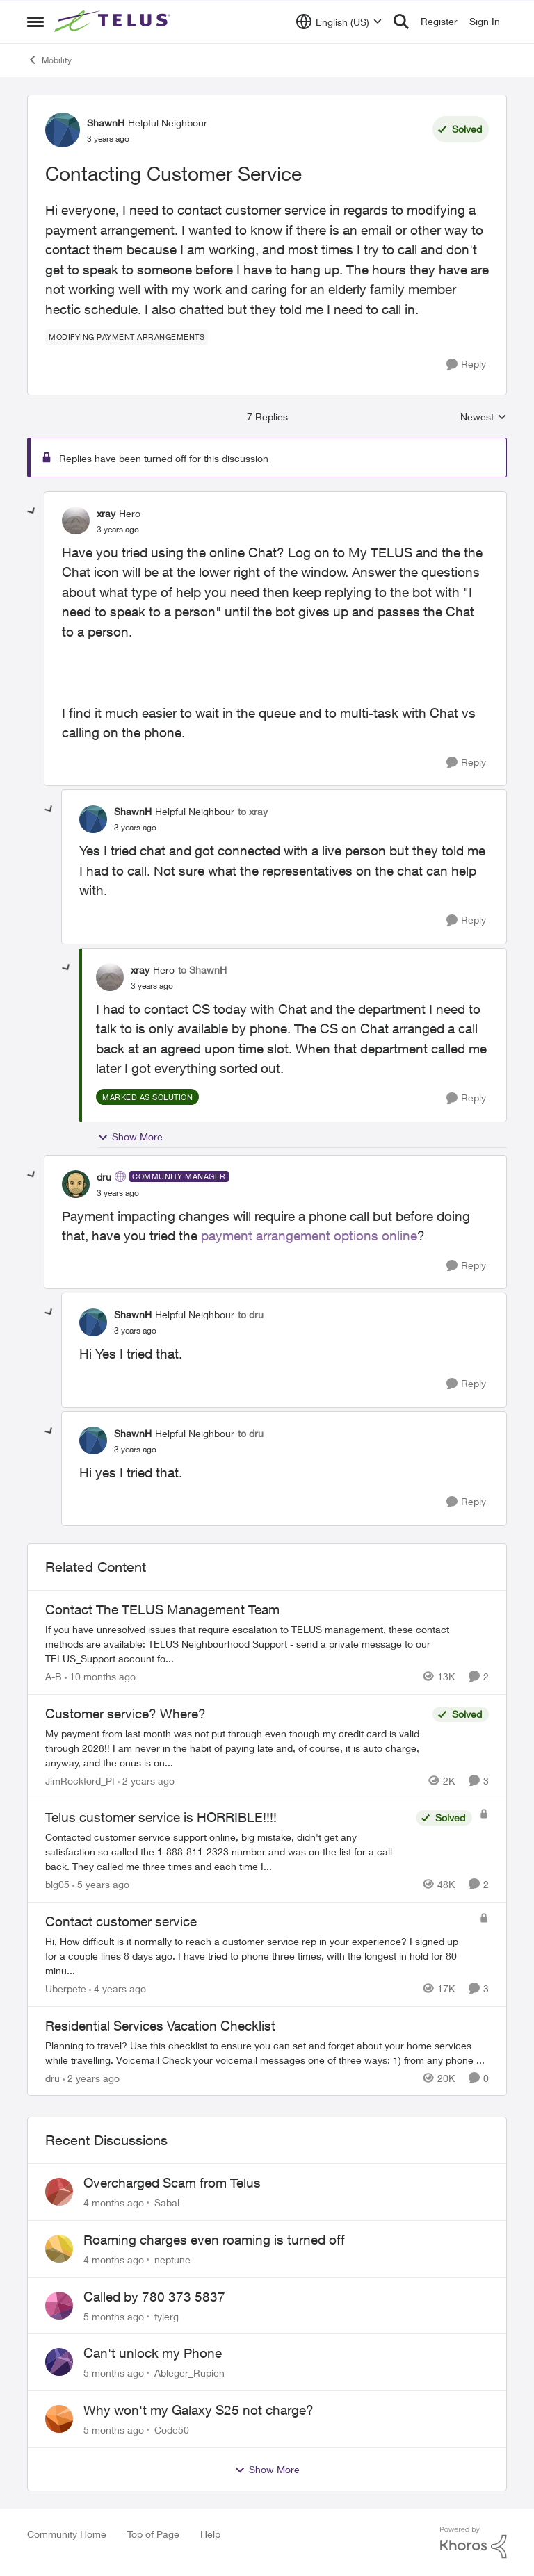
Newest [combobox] (483, 417)
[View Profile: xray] (76, 520)
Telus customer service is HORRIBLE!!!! (161, 1817)
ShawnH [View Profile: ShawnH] (105, 123)
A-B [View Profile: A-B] (53, 1676)
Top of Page (153, 2534)
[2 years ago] (146, 1780)
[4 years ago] (117, 1988)
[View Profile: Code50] (59, 2419)
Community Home (66, 2534)
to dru (251, 1314)
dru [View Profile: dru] (104, 1177)
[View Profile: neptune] (59, 2249)
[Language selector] (339, 21)
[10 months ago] (100, 1676)
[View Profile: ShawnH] (62, 130)
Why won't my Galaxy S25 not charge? (198, 2410)
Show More (130, 1137)
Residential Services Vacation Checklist (160, 2025)
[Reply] (466, 364)
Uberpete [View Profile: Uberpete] (65, 1988)
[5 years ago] (100, 1884)
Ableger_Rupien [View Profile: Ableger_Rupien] (189, 2373)
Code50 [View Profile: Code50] (171, 2430)
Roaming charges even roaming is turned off (214, 2239)
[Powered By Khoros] (473, 2543)
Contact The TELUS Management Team (162, 1609)
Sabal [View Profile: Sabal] (166, 2202)
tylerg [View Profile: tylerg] (166, 2316)
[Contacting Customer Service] (118, 529)
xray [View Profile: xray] (106, 513)
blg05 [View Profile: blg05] (57, 1884)
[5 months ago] (113, 2315)
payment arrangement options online (309, 1235)
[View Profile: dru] (76, 1184)
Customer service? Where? (125, 1713)
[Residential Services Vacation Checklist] (267, 2052)
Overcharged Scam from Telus (172, 2182)
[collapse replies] (32, 511)
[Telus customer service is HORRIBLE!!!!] (227, 1851)
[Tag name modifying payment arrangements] (126, 337)
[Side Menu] (35, 21)
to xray (253, 811)
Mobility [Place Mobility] (49, 59)
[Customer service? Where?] (235, 1747)
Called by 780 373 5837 (154, 2296)
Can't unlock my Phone (152, 2353)
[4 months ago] (113, 2202)
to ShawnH (202, 970)
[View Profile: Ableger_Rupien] (59, 2362)
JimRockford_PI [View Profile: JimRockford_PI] (80, 1780)
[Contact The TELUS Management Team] (267, 1644)
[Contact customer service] (258, 1956)
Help (210, 2534)
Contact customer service (121, 1921)
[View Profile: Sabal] (59, 2192)
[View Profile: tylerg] (59, 2306)
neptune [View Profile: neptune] (172, 2259)
